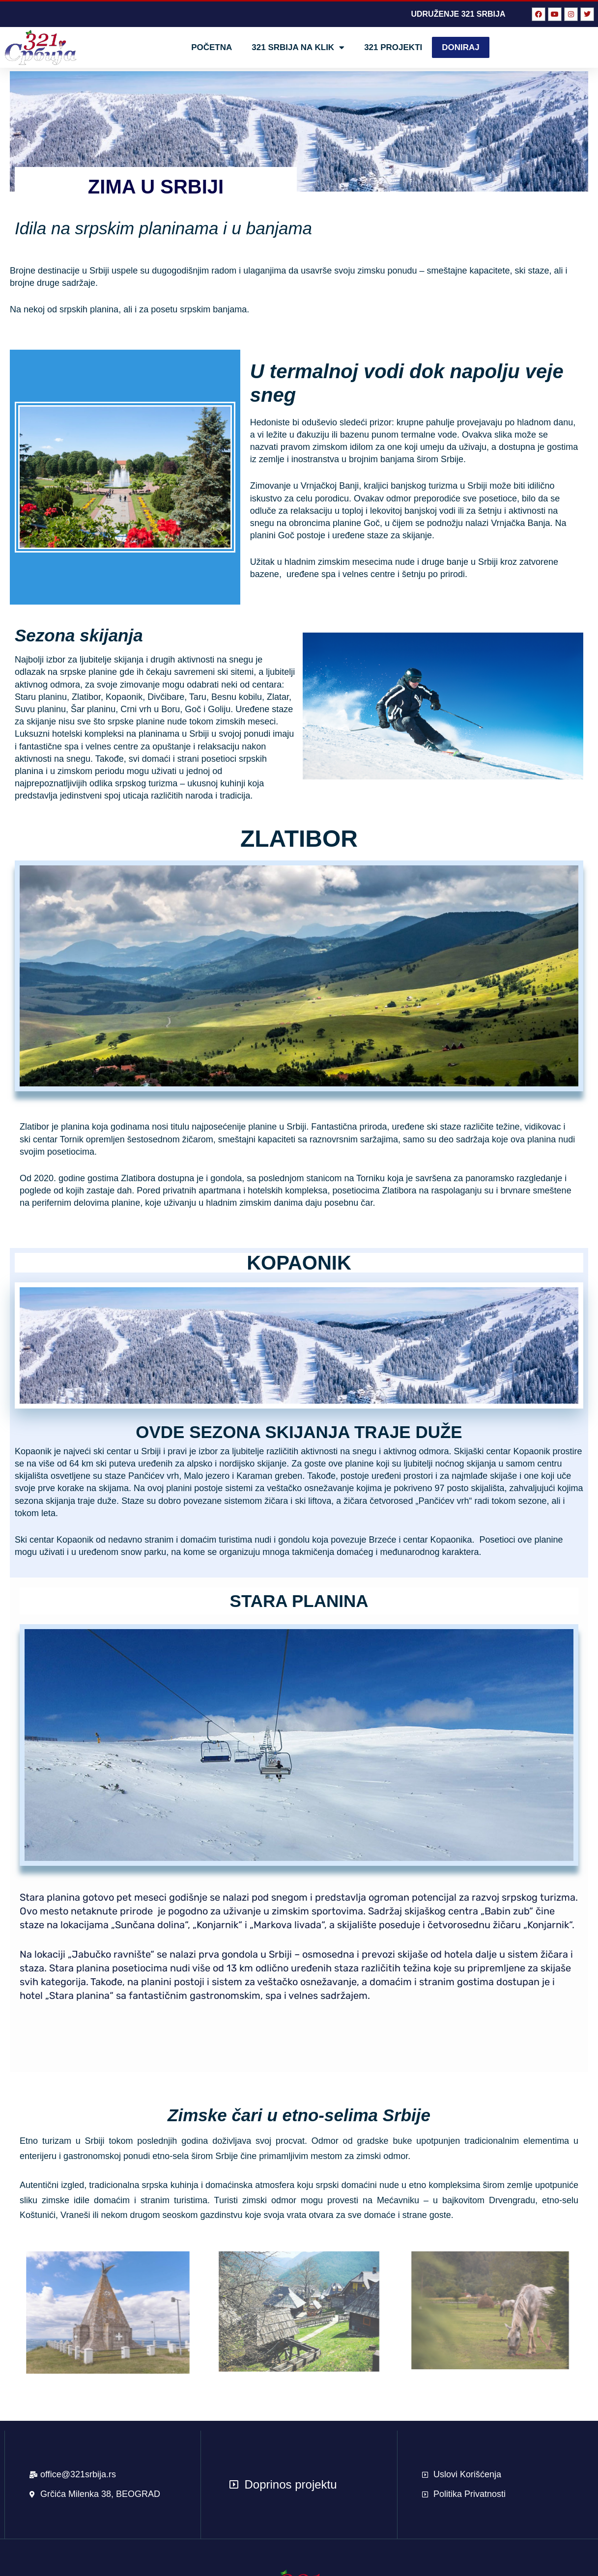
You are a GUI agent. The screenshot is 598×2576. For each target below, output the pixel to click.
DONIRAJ (461, 47)
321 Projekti (393, 47)
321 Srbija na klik (298, 47)
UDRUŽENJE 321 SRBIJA (458, 14)
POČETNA (211, 47)
